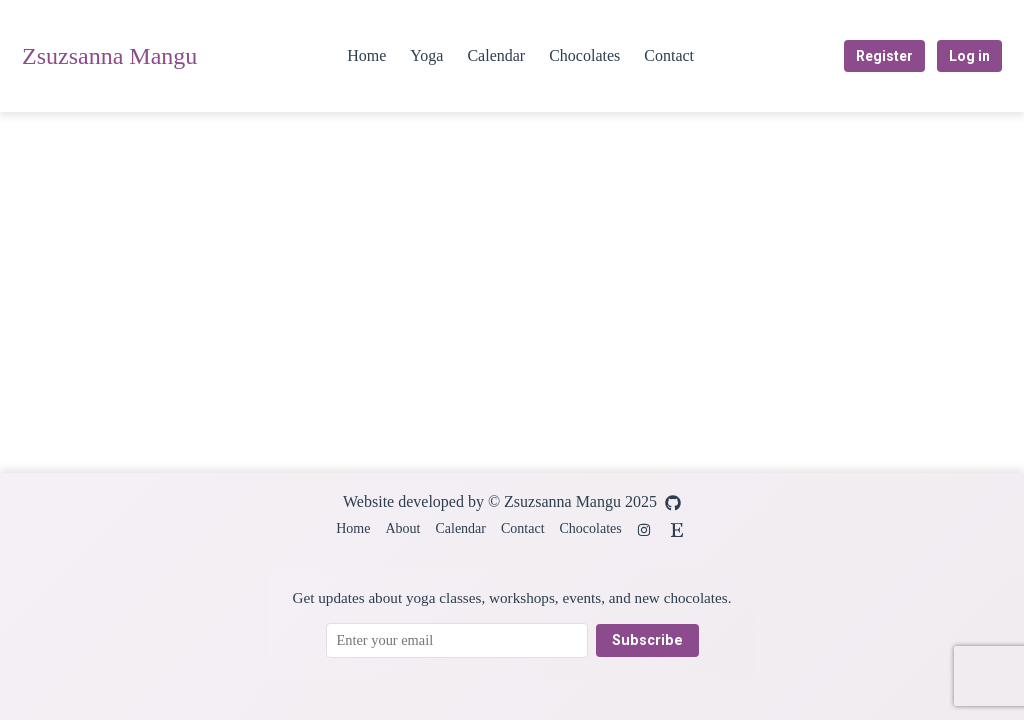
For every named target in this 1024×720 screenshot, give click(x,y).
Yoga (426, 55)
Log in (969, 56)
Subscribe (647, 640)
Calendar (496, 55)
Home (366, 55)
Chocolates (584, 55)
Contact (669, 55)
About (402, 528)
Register (884, 56)
